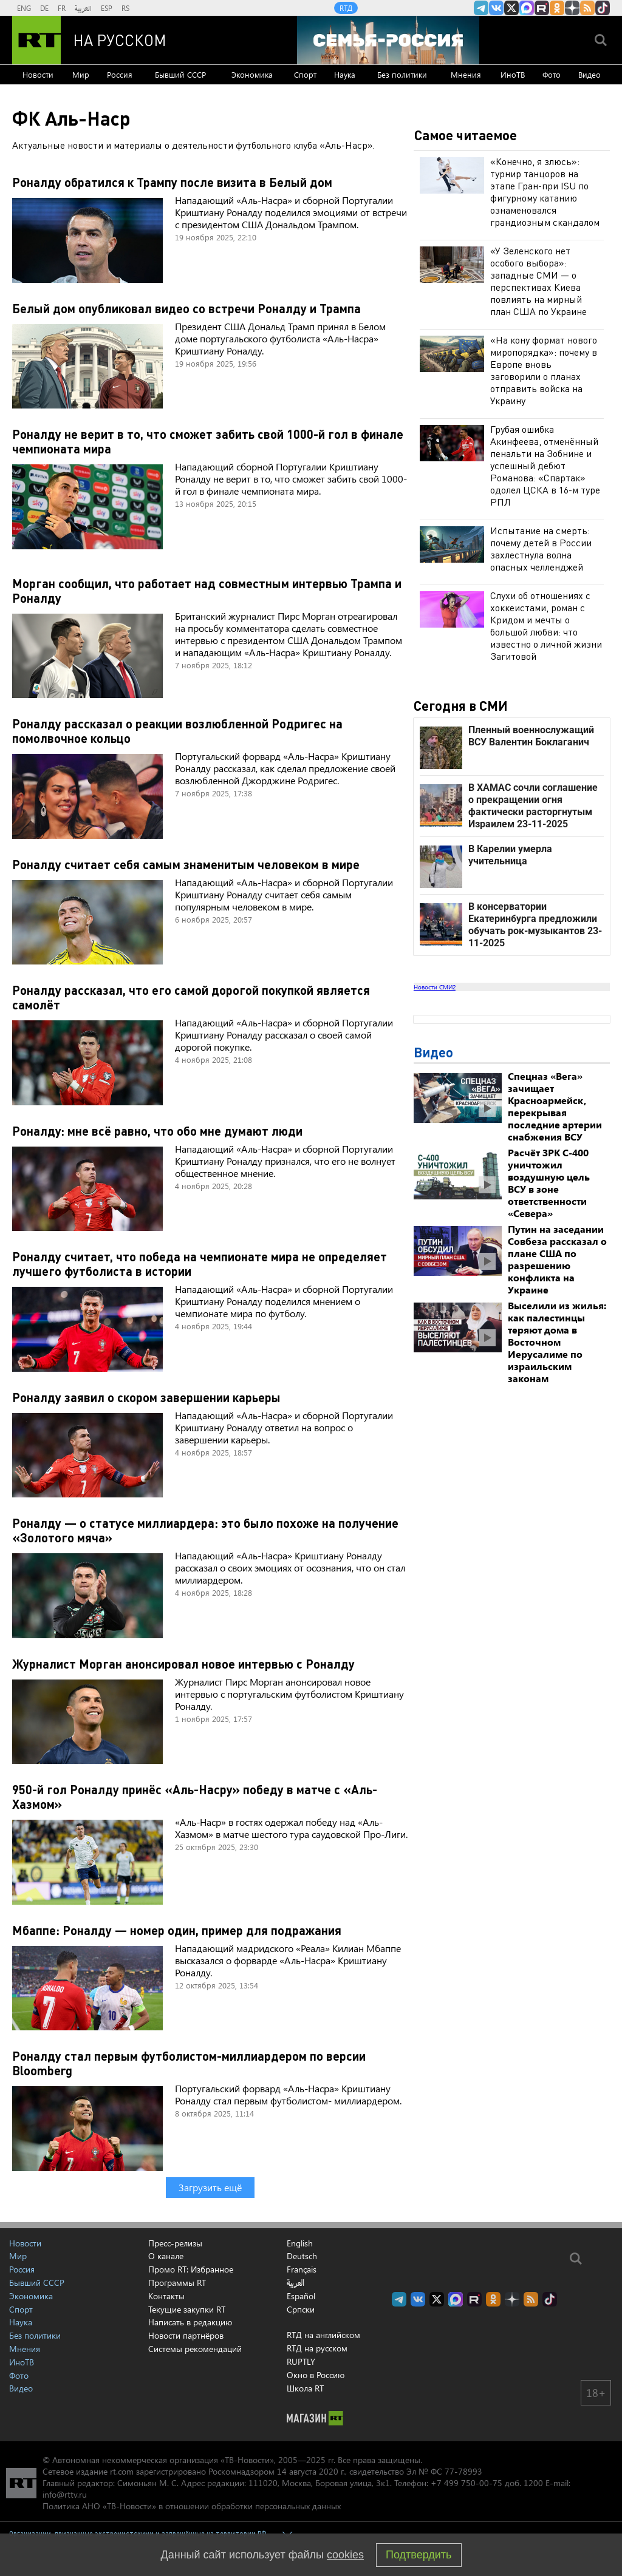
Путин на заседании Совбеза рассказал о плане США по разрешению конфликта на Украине (557, 1259)
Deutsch (302, 2256)
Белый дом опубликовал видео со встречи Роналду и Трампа (186, 308)
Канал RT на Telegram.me (481, 8)
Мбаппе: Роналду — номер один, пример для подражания (176, 1930)
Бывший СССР (180, 74)
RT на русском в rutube (542, 8)
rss (587, 8)
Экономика (252, 74)
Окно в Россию (315, 2375)
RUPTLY (301, 2361)
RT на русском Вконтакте (496, 8)
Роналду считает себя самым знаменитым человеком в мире (186, 864)
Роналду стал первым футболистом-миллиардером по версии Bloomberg (189, 2063)
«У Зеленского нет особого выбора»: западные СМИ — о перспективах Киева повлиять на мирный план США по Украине (538, 280)
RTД (346, 8)
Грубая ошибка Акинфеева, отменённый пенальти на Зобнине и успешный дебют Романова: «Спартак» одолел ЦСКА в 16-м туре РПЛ (545, 465)
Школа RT (305, 2388)
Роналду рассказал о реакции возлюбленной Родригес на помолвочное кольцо (177, 731)
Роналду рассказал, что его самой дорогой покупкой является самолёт (191, 997)
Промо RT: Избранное (190, 2269)
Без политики (402, 74)
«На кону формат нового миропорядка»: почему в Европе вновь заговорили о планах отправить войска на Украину (543, 370)
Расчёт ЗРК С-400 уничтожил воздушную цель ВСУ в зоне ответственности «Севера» (549, 1182)
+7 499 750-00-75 (466, 2483)
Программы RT (177, 2282)
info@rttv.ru (65, 2494)
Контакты (166, 2296)
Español (301, 2296)
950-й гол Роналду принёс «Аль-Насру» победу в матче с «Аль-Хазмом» (194, 1796)
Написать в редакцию (190, 2322)
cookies (345, 2555)
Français (301, 2269)
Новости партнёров (186, 2335)
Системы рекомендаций (195, 2348)
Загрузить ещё (210, 2187)
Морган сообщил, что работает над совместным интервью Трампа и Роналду (207, 590)
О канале (165, 2256)
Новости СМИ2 (435, 987)
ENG (24, 8)
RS (125, 8)
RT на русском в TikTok (602, 8)
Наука (344, 74)
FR (62, 8)
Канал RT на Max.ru (526, 8)
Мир (80, 74)
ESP (106, 8)
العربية (83, 8)
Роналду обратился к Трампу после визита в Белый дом (172, 182)
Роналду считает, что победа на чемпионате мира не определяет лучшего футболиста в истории (199, 1264)
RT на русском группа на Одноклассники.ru (557, 8)
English (300, 2243)
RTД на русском (317, 2348)
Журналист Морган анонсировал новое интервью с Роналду (183, 1664)
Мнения (466, 74)
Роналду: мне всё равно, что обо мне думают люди (157, 1131)
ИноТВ (513, 74)
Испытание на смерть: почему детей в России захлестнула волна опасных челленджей (541, 548)
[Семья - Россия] (388, 40)
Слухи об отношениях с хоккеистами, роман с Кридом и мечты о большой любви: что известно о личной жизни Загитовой (546, 625)
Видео (589, 74)
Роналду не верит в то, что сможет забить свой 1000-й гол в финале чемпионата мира (207, 441)
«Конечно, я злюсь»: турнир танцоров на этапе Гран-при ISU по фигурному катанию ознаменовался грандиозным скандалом (545, 191)
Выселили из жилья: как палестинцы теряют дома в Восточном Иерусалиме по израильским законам (557, 1342)
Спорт (305, 74)
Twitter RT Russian (511, 8)
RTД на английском (323, 2334)
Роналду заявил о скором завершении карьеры (146, 1397)
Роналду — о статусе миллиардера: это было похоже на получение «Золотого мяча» (205, 1530)
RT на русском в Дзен (572, 8)
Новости (37, 74)
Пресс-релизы (175, 2243)
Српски (301, 2310)
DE (44, 8)
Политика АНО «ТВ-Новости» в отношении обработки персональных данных (192, 2506)
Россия (119, 74)
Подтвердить (418, 2555)
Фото (551, 74)
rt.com (122, 2471)
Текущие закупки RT (186, 2309)
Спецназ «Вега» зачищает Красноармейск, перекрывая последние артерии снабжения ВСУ (555, 1106)
